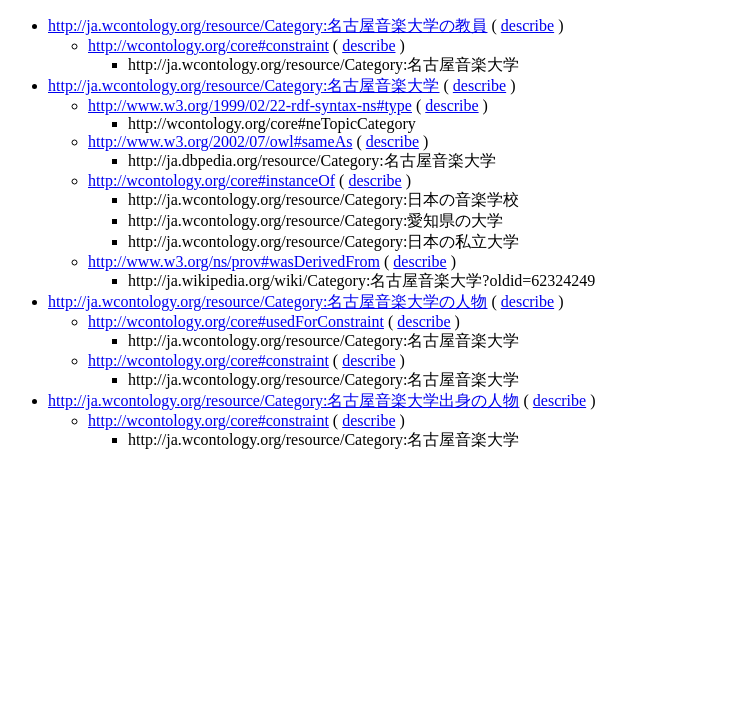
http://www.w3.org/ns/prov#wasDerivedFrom (234, 261)
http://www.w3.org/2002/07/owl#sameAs (220, 141)
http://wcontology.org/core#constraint (208, 45)
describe (527, 25)
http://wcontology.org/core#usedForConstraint (236, 321)
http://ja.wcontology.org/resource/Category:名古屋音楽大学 (244, 85)
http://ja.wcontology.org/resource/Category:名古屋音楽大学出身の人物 (284, 400)
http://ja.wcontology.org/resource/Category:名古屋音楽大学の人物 (268, 301)
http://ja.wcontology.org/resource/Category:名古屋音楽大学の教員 (268, 25)
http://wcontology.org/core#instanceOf (211, 180)
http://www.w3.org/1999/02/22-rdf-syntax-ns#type (250, 105)
